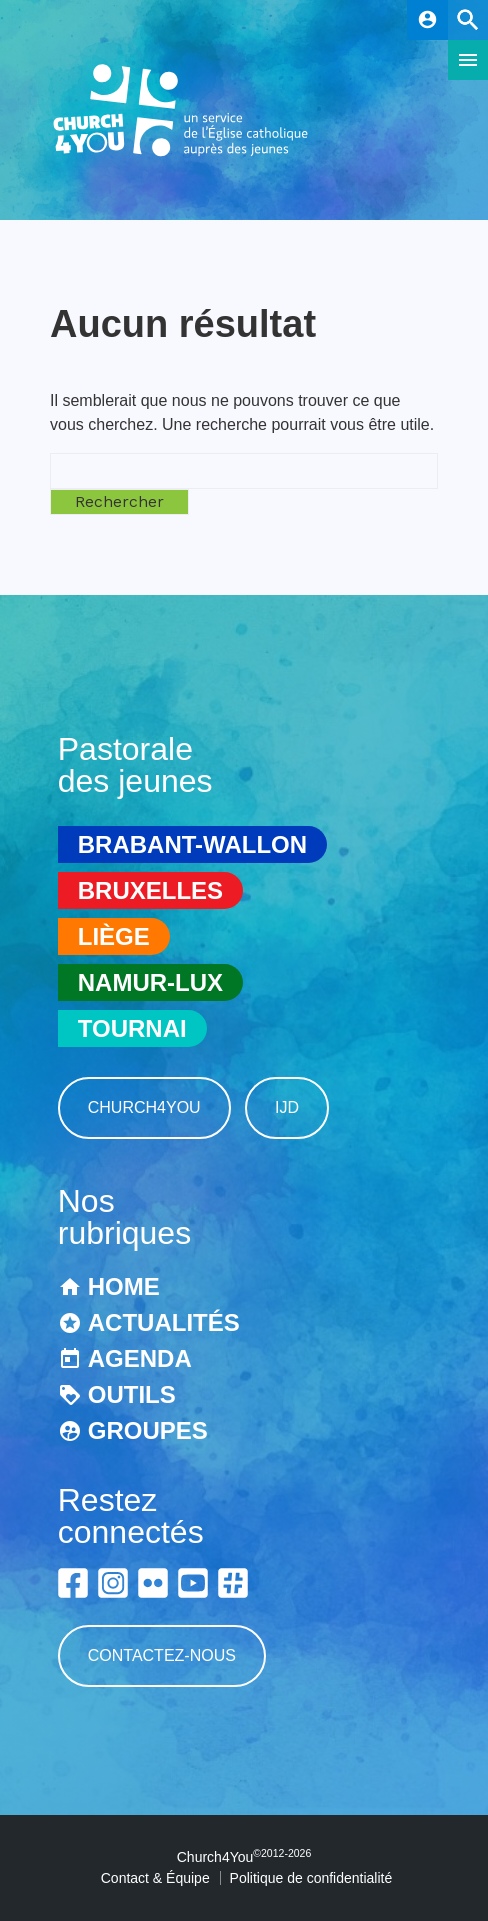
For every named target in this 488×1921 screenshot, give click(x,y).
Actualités (164, 1322)
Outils (132, 1394)
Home (124, 1286)
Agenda (140, 1358)
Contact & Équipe (155, 1878)
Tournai (132, 1028)
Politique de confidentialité (311, 1878)
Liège (114, 936)
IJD (287, 1107)
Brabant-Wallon (192, 844)
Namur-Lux (150, 982)
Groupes (148, 1430)
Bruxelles (150, 890)
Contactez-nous (162, 1655)
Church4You (144, 1107)
